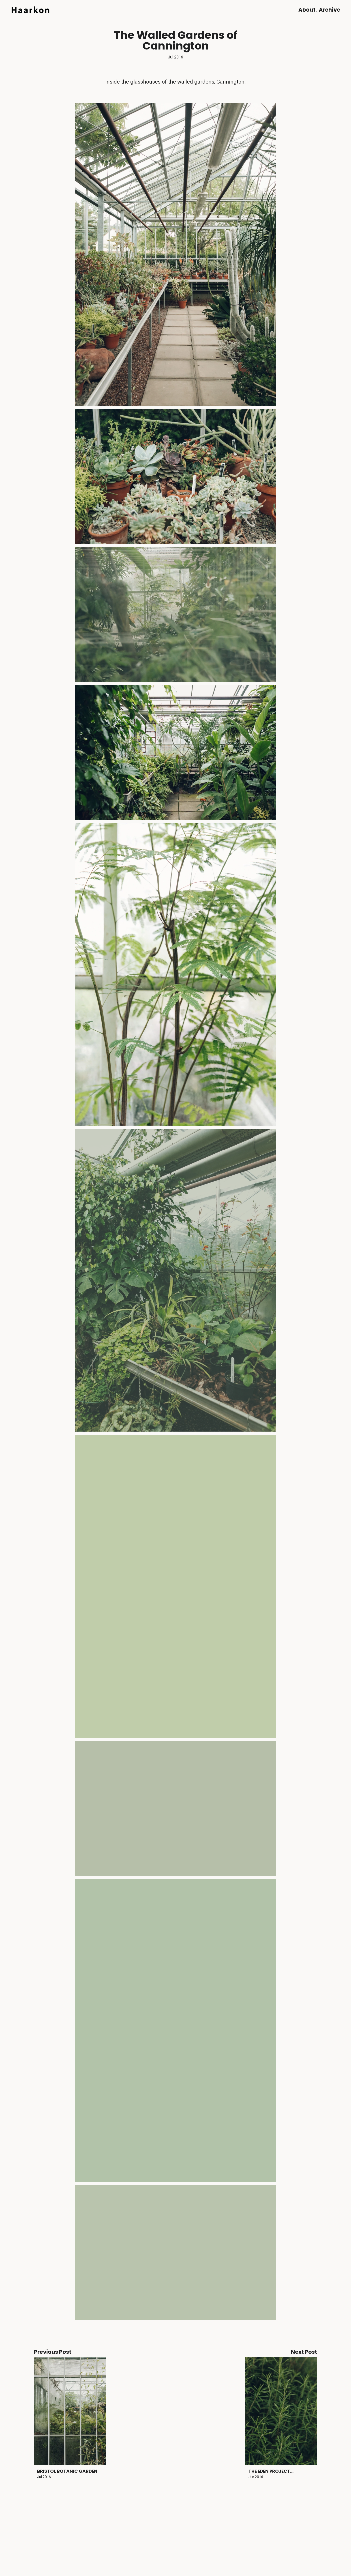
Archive (329, 9)
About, (307, 9)
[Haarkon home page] (30, 9)
